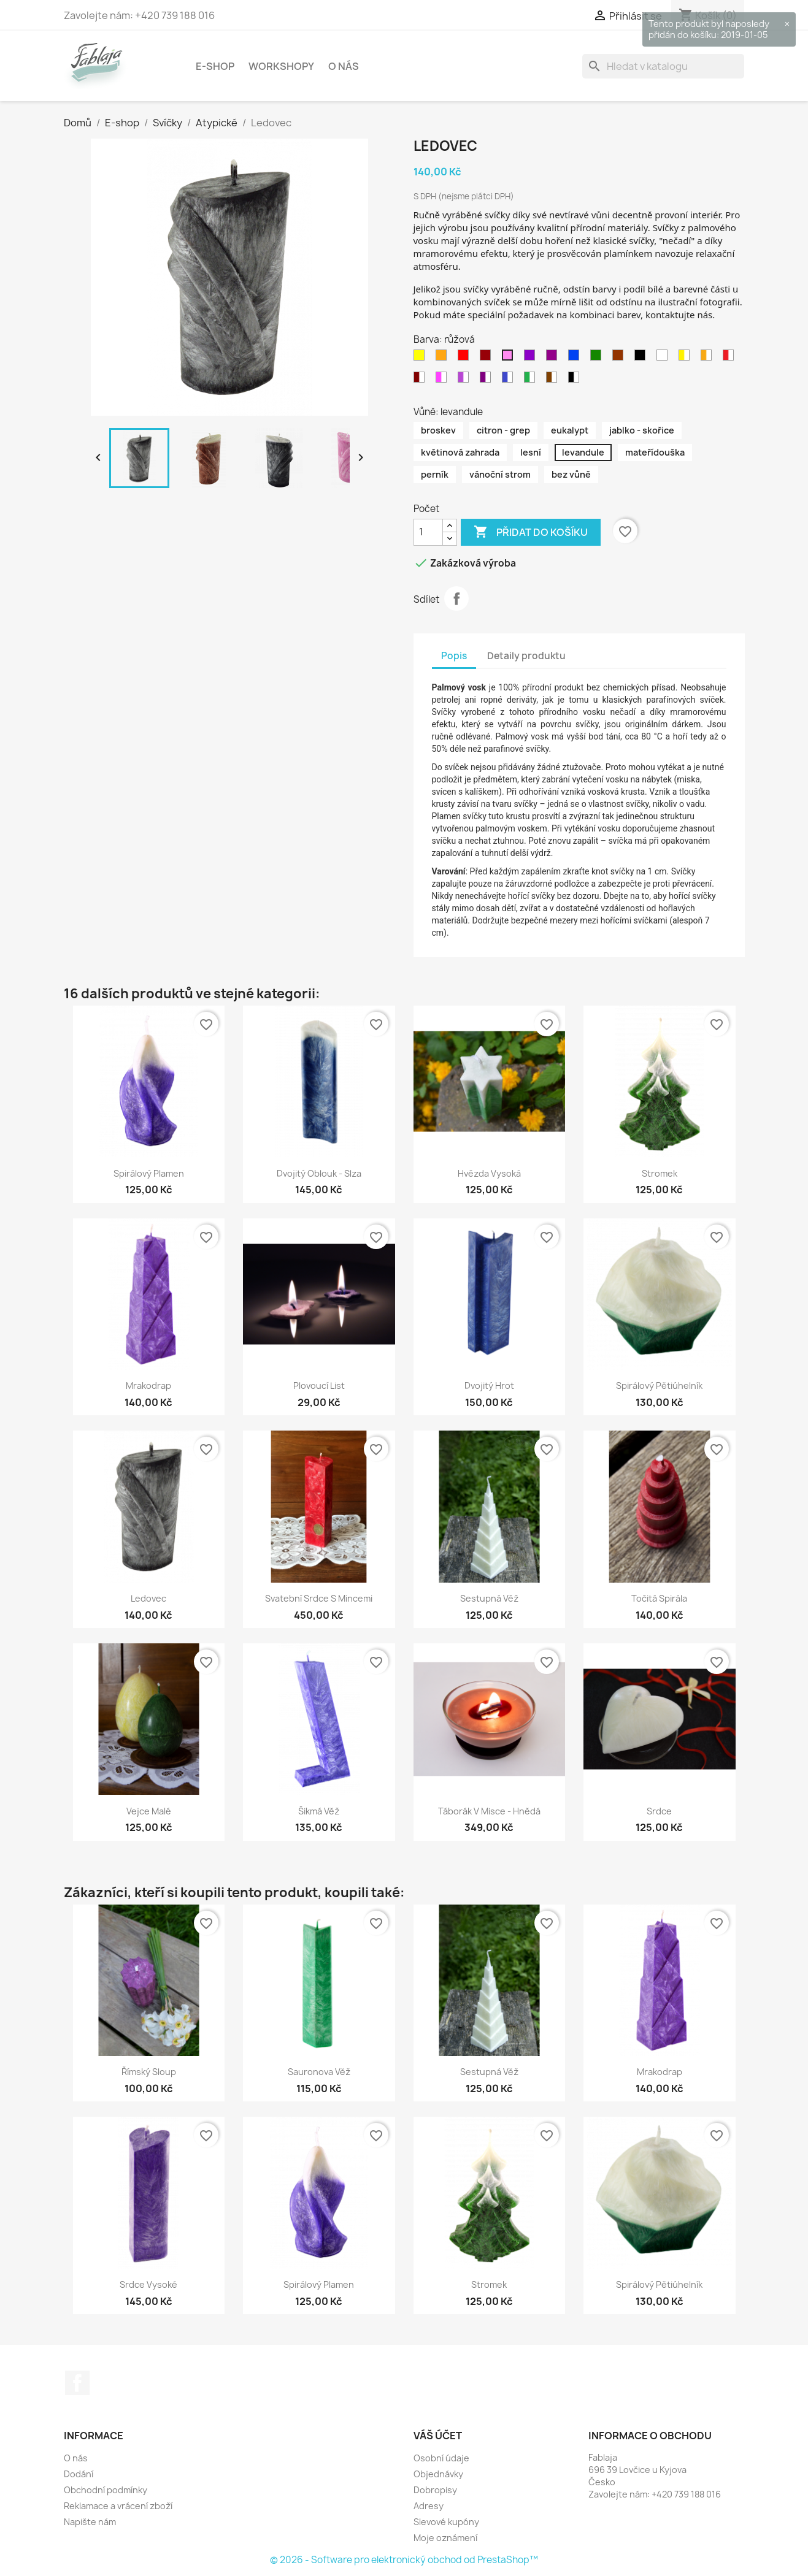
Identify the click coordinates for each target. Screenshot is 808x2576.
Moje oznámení (445, 2538)
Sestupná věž (489, 1598)
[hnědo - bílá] (554, 380)
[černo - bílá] (576, 380)
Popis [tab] (454, 655)
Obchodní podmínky (105, 2490)
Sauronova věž (319, 2071)
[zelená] (598, 358)
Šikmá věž (318, 1811)
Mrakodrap (148, 1385)
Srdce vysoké (148, 2284)
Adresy (429, 2506)
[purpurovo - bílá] (488, 380)
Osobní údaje (441, 2458)
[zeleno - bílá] (532, 380)
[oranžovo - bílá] (709, 358)
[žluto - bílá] (686, 358)
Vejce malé (148, 1811)
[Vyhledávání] (663, 66)
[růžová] (510, 358)
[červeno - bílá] (731, 358)
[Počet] (428, 532)
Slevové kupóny (446, 2522)
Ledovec (148, 1598)
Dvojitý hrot (489, 1385)
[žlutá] (421, 358)
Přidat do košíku (531, 532)
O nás (343, 66)
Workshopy (281, 66)
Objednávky (438, 2474)
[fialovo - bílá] (466, 380)
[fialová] (532, 358)
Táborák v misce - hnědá (489, 1811)
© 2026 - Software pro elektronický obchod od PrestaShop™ (404, 2559)
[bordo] (488, 358)
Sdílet (456, 598)
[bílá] (664, 358)
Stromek (659, 1173)
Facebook (77, 2383)
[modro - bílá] (510, 380)
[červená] (466, 358)
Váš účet (438, 2435)
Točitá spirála (659, 1598)
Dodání (78, 2474)
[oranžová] (444, 358)
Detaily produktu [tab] (526, 655)
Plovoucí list (319, 1385)
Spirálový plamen (149, 1173)
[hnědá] (620, 358)
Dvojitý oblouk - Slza (319, 1173)
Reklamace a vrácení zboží (118, 2506)
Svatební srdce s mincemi (318, 1598)
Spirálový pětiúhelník (659, 1385)
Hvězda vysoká (489, 1173)
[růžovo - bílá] (444, 380)
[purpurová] (554, 358)
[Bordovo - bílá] (421, 380)
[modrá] (576, 358)
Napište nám (90, 2522)
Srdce (659, 1811)
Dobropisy (435, 2490)
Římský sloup (148, 2071)
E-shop (215, 66)
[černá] (642, 358)
